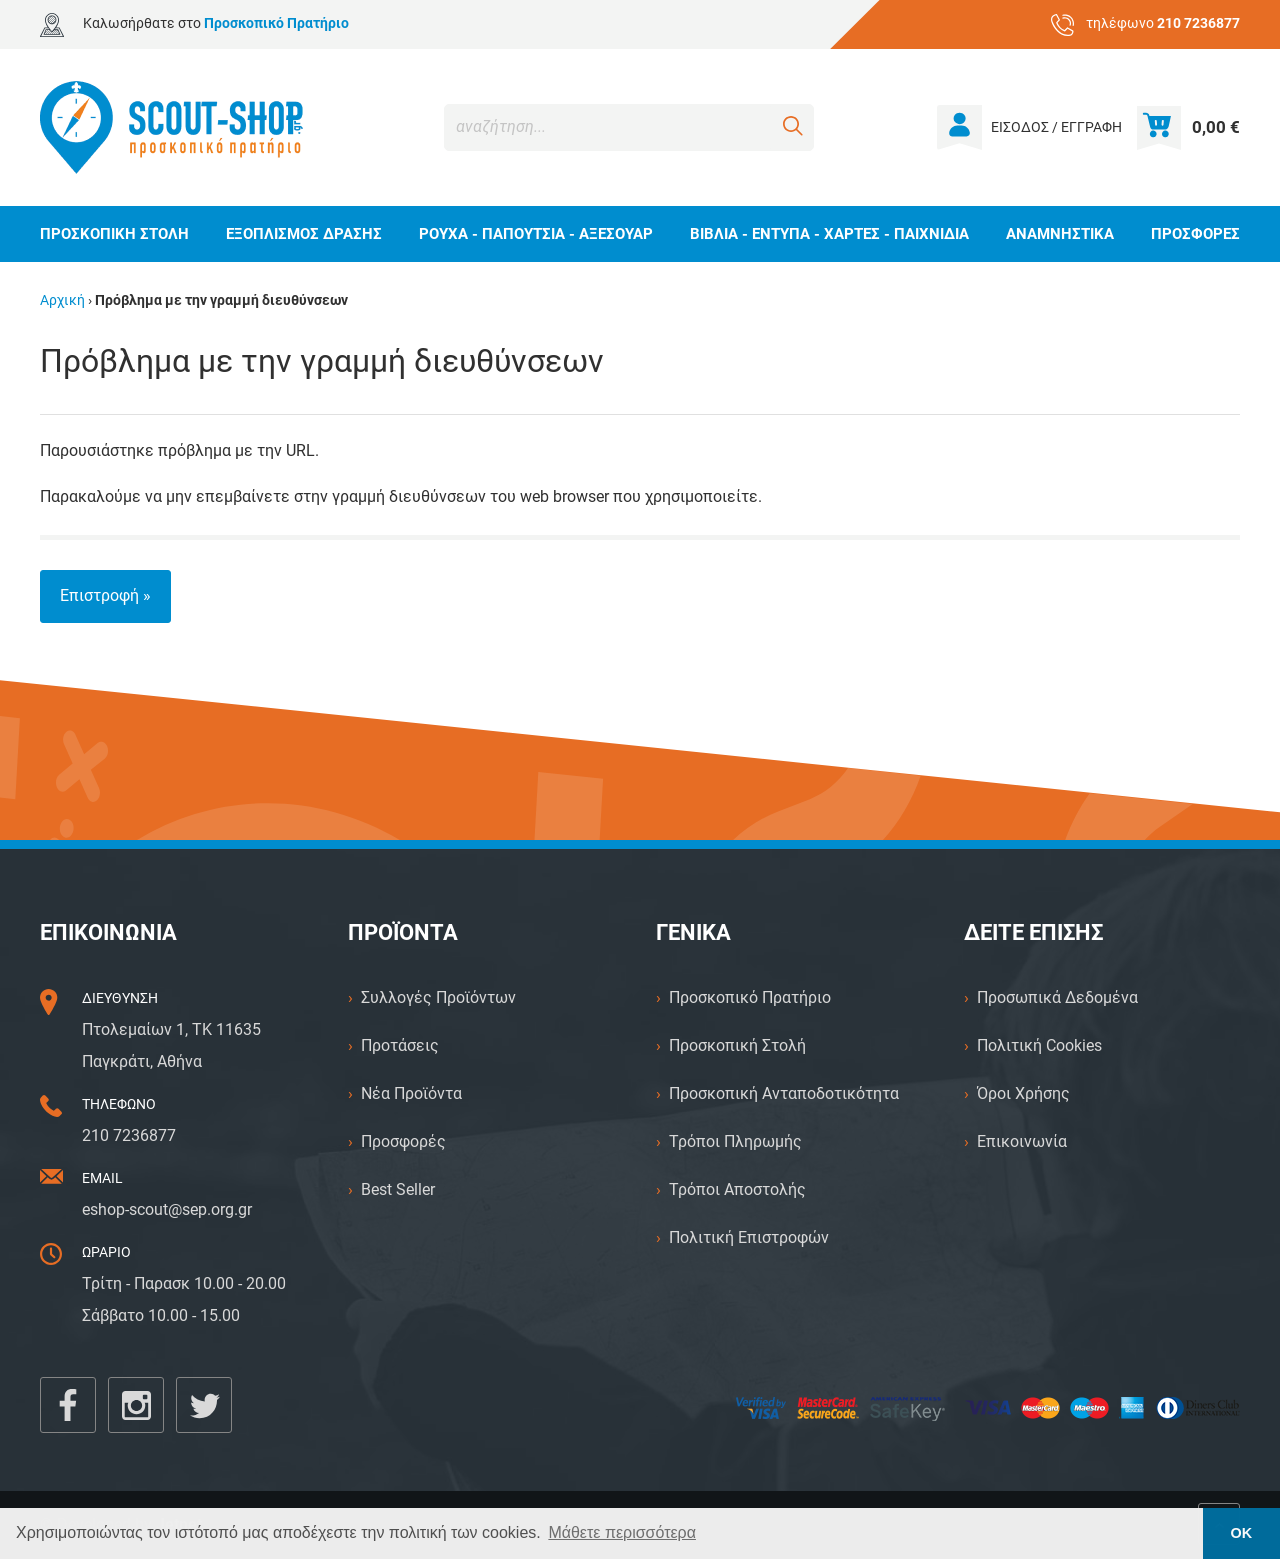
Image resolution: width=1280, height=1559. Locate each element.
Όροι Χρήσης (1023, 1093)
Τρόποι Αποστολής (737, 1189)
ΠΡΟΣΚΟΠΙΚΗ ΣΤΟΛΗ (114, 234)
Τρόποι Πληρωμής (735, 1141)
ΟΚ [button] (1242, 1533)
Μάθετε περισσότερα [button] (622, 1532)
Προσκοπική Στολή (737, 1045)
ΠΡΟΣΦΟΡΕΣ (1195, 234)
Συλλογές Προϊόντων (438, 997)
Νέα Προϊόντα (411, 1093)
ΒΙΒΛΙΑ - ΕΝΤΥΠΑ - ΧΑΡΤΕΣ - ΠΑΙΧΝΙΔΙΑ (829, 234)
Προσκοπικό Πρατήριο (750, 997)
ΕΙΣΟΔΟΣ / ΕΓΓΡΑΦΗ (1056, 127)
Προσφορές (403, 1141)
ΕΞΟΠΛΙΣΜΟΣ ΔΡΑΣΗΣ (304, 234)
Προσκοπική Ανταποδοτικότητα (784, 1093)
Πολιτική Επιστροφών (749, 1237)
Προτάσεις (400, 1045)
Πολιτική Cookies (1039, 1045)
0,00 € (1216, 127)
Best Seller (398, 1189)
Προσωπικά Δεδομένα (1057, 997)
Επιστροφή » (105, 595)
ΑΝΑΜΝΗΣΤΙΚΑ (1060, 234)
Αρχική (62, 300)
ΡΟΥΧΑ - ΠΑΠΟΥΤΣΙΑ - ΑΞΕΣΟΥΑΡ (536, 234)
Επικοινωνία (1022, 1141)
